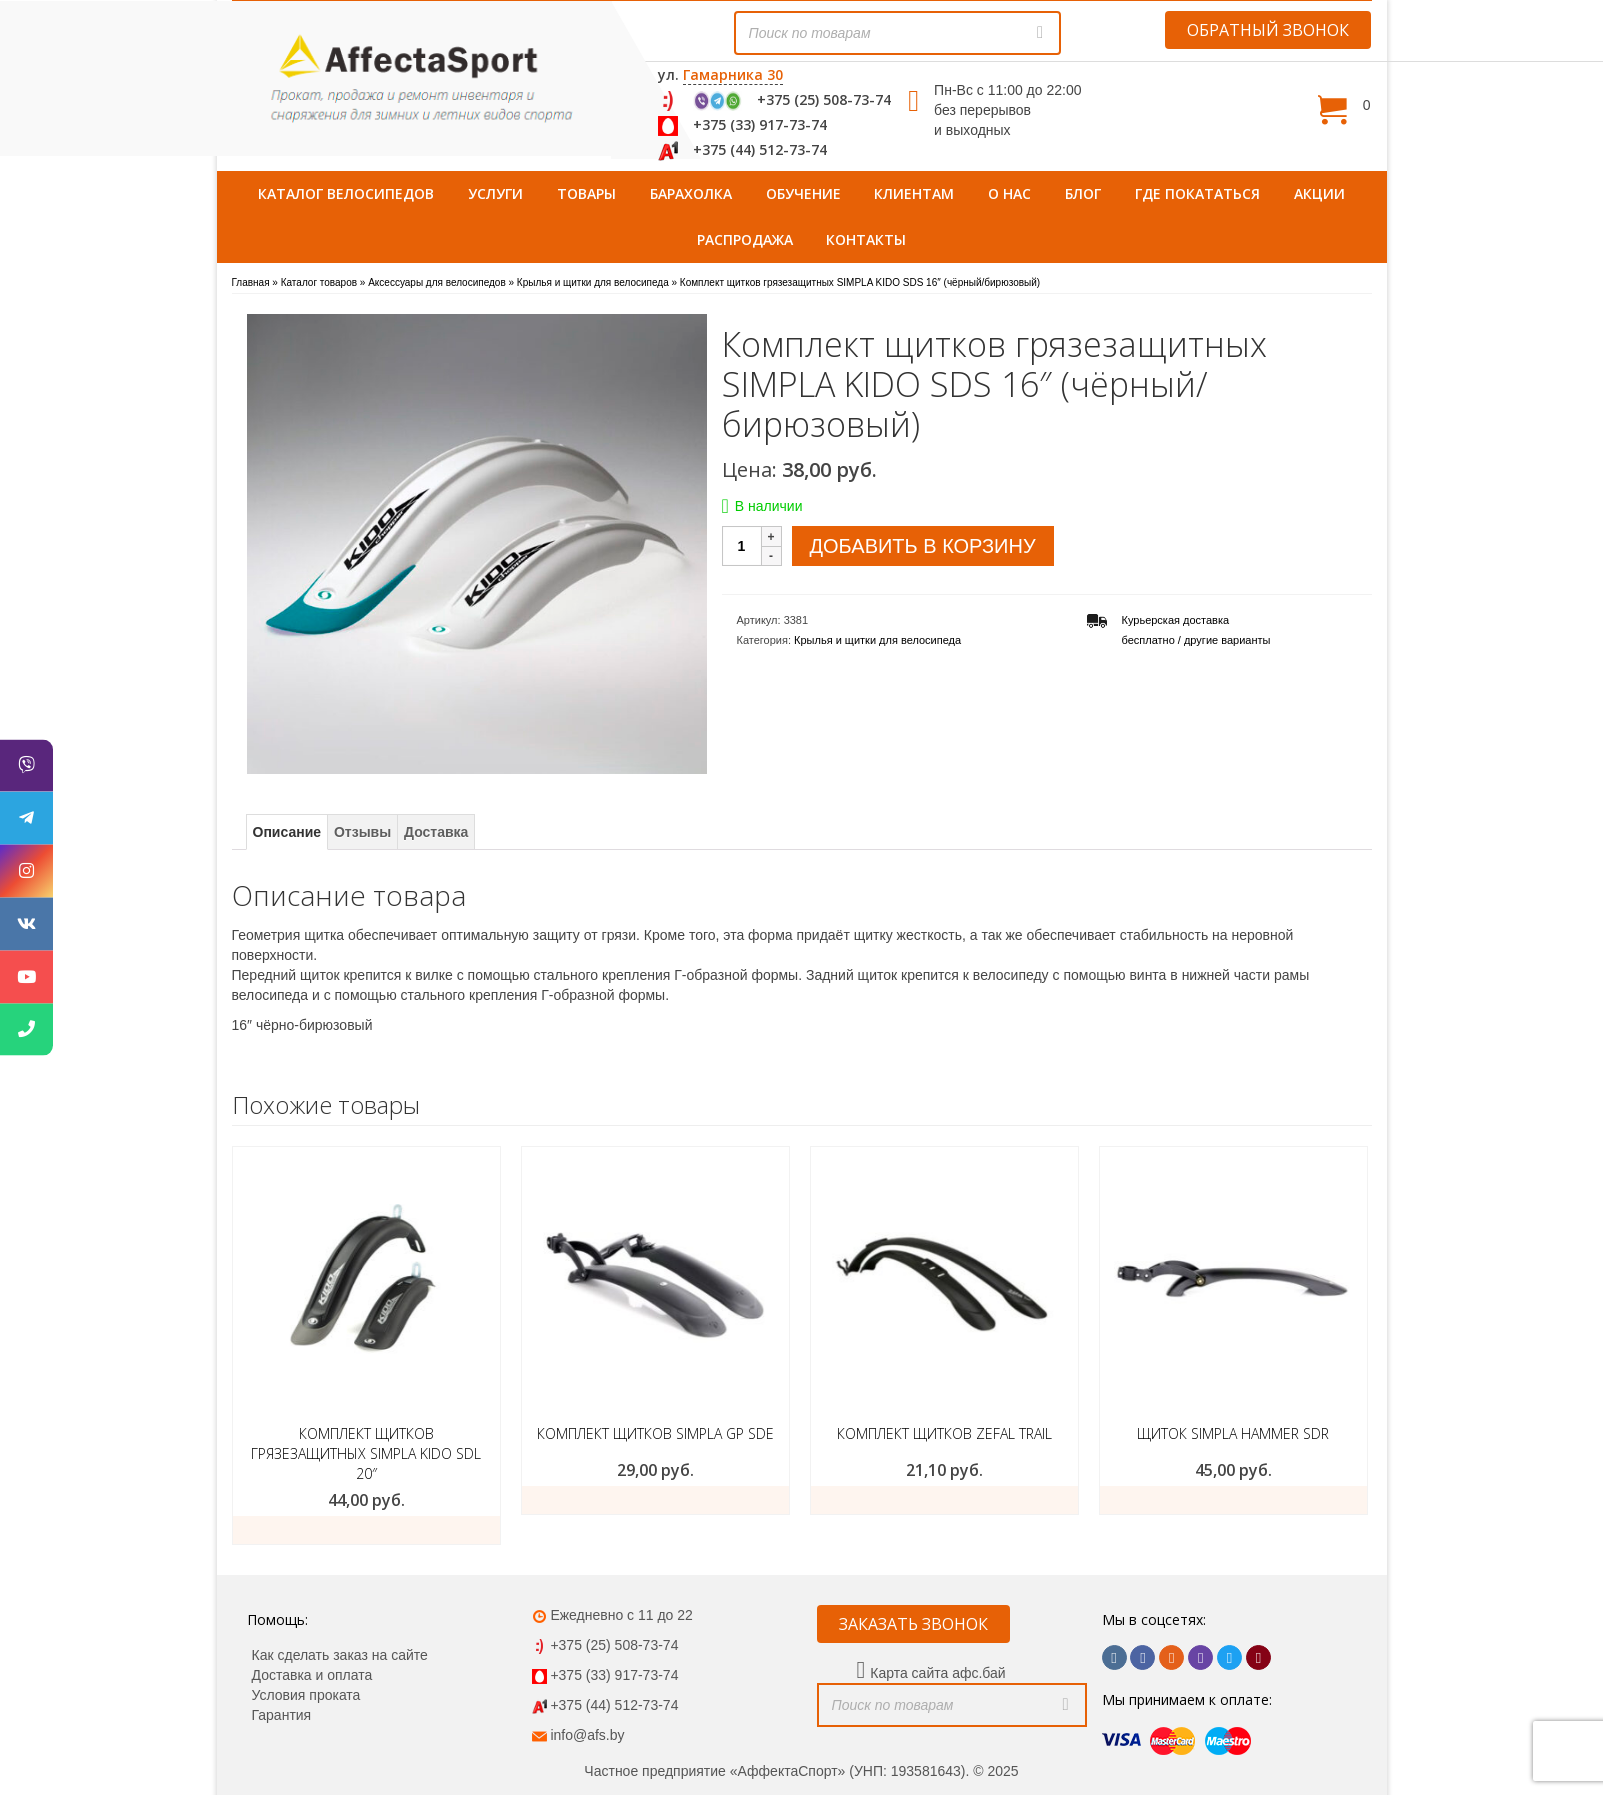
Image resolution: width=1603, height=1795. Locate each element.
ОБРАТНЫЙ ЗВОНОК (1268, 30)
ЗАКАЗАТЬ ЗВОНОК (913, 1624)
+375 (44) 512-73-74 (760, 149)
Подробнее (655, 1500)
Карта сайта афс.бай (937, 1673)
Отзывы (362, 832)
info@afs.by (587, 1735)
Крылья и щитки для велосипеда (877, 640)
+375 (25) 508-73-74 (824, 99)
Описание (287, 832)
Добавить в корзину (923, 546)
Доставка (436, 832)
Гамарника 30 (733, 74)
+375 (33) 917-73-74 (760, 124)
